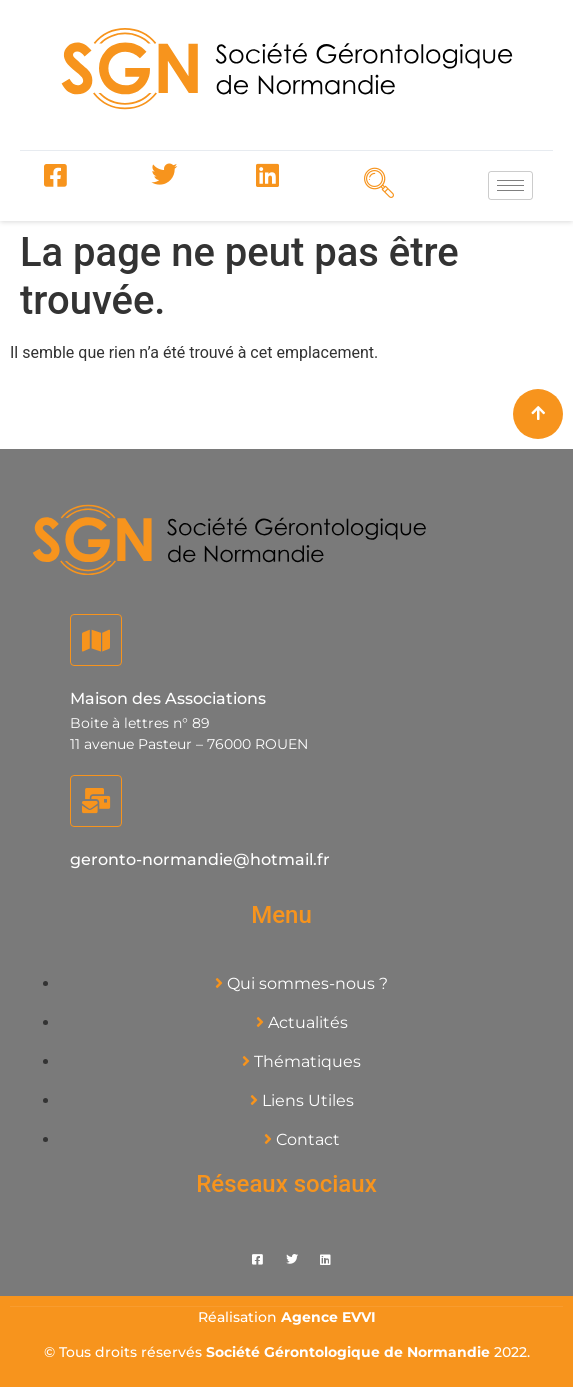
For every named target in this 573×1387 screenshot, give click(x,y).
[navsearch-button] (373, 183)
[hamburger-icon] (510, 185)
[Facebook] (55, 176)
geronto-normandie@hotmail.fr (200, 859)
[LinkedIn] (267, 176)
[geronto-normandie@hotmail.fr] (96, 801)
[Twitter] (161, 176)
